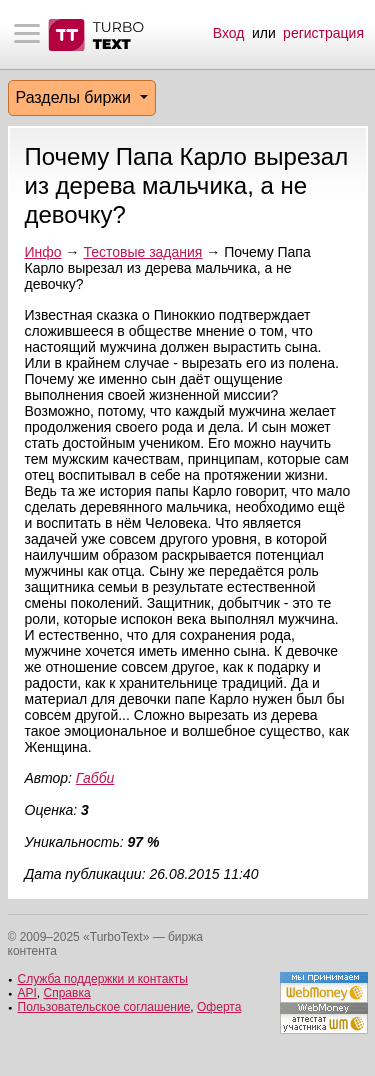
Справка (67, 993)
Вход (229, 33)
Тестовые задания (142, 252)
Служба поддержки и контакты (103, 979)
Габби (95, 778)
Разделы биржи (76, 97)
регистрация (323, 33)
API (27, 993)
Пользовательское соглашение (104, 1007)
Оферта (219, 1007)
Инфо (43, 252)
